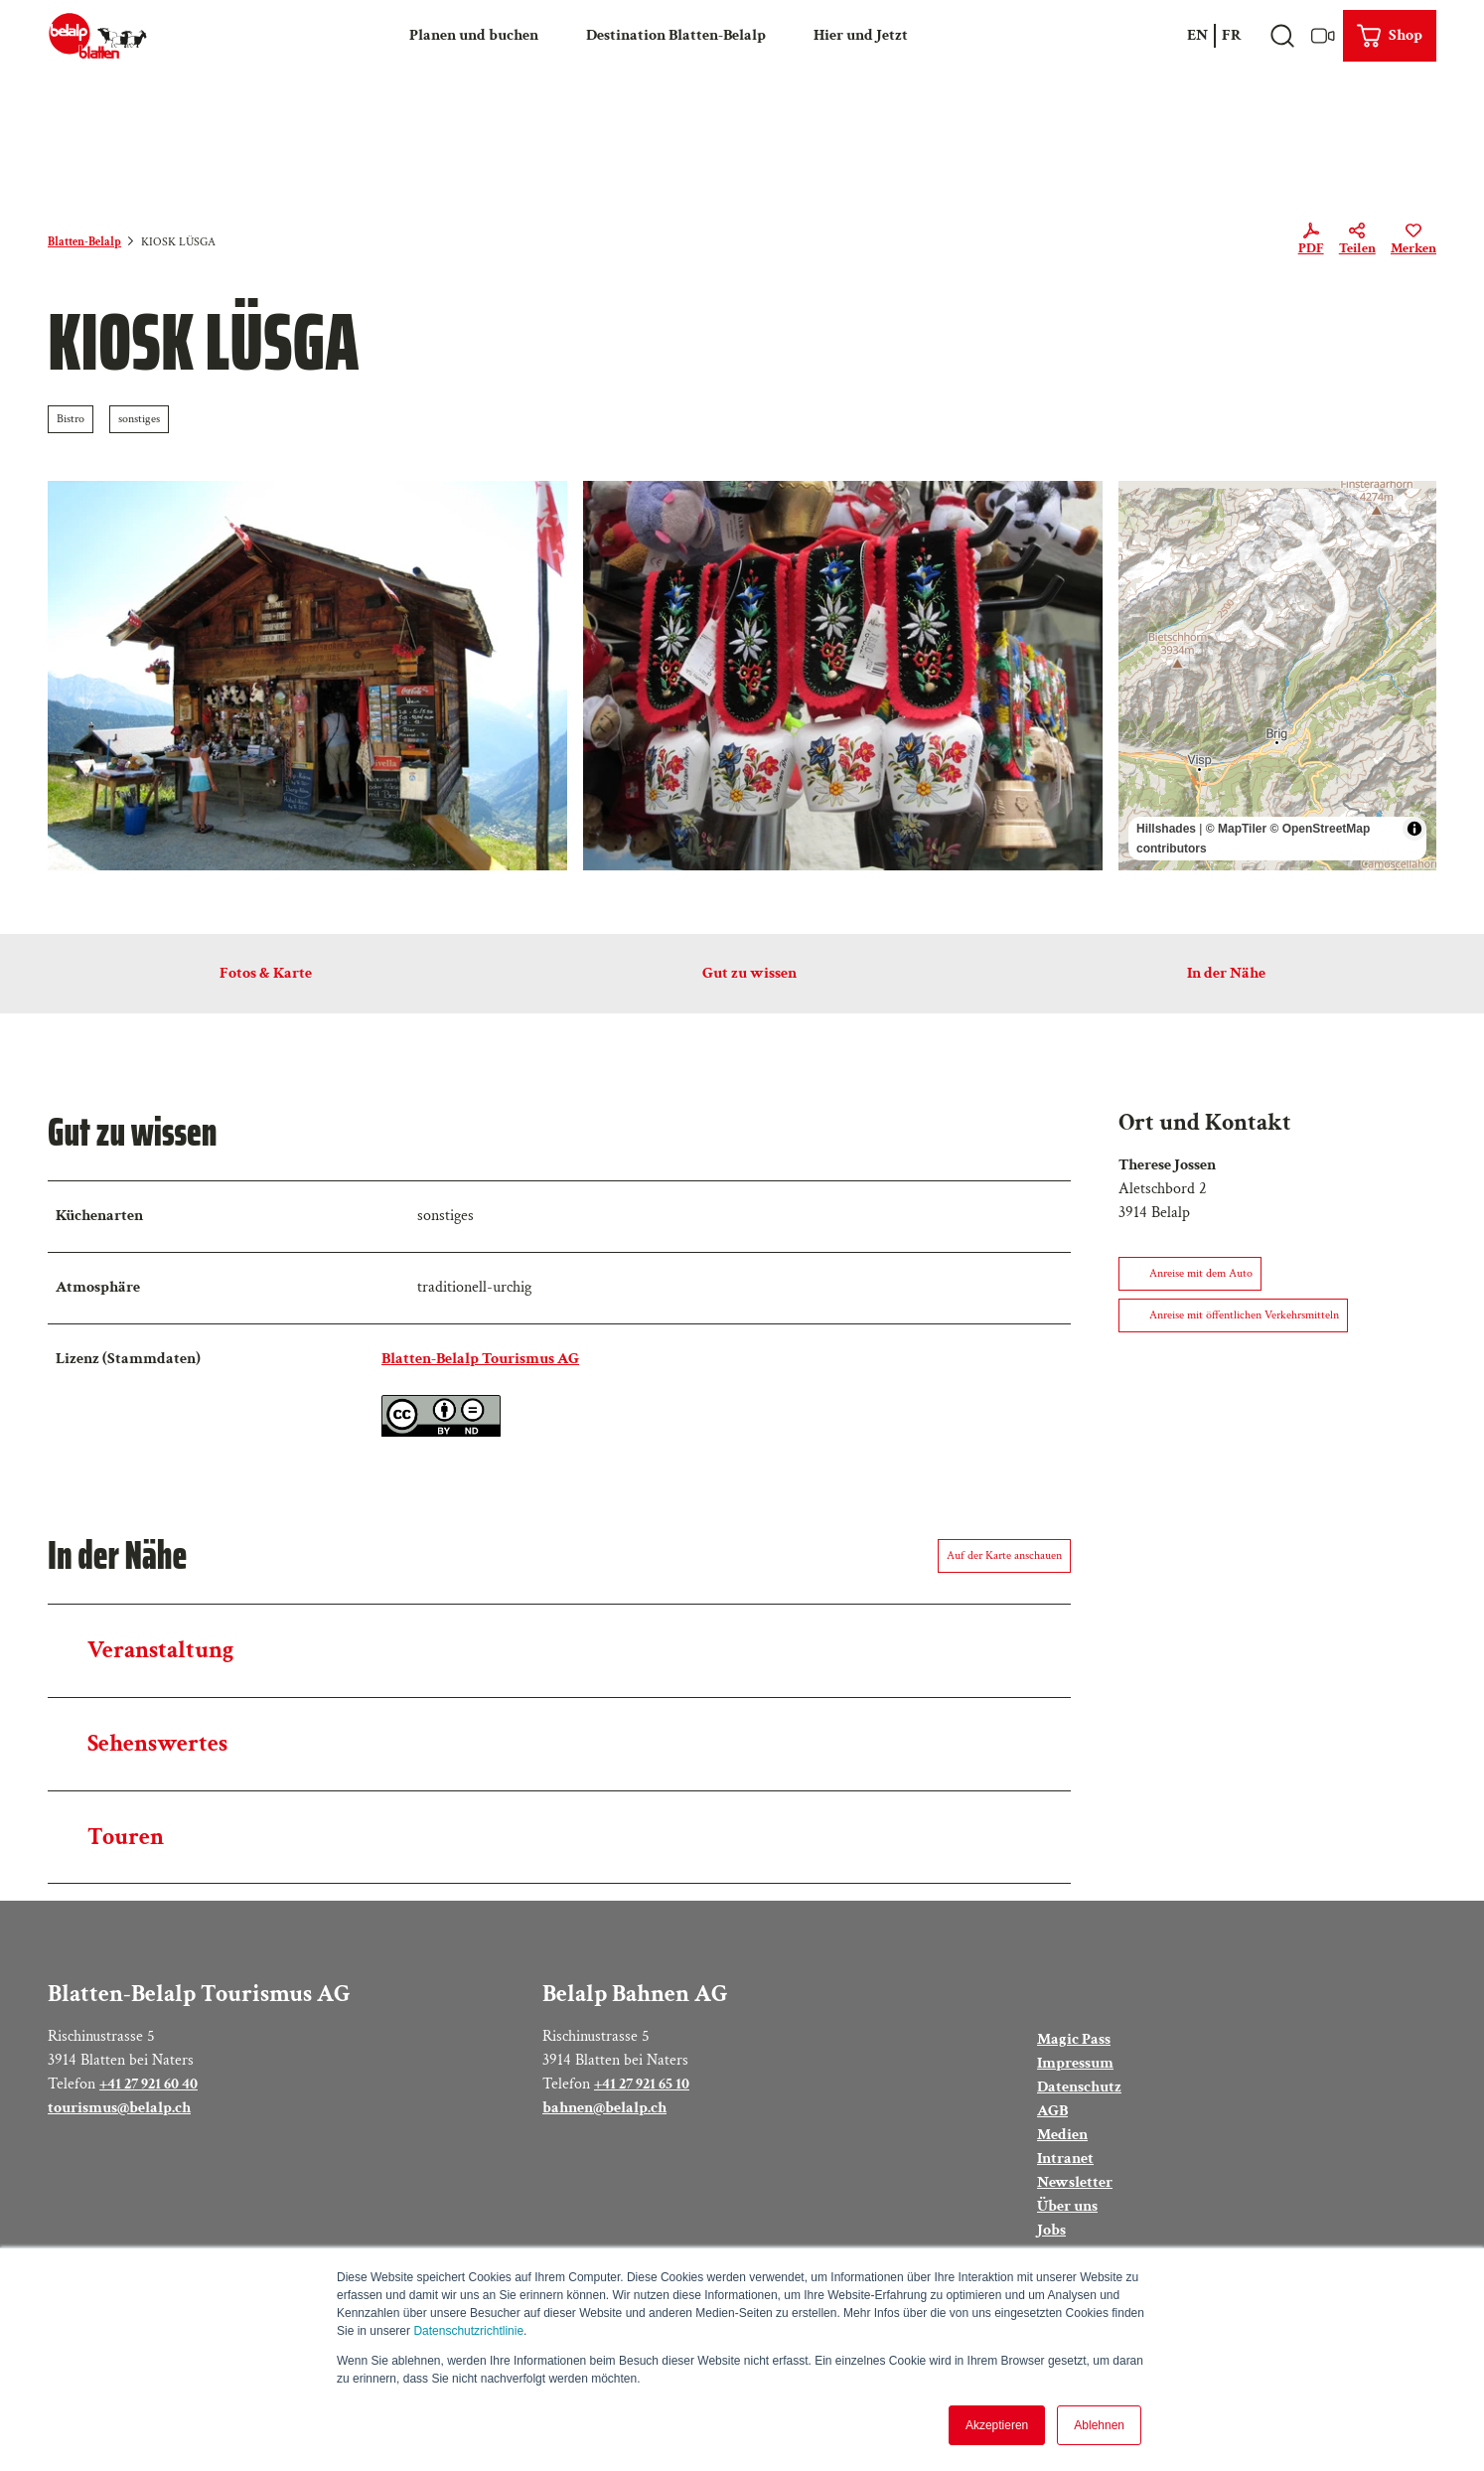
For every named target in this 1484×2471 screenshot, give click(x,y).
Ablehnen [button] (1099, 2425)
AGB (1052, 2110)
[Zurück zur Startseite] (98, 36)
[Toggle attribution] (1414, 829)
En (1197, 35)
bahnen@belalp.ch (604, 2106)
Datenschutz (1079, 2087)
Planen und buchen (473, 35)
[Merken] (1413, 242)
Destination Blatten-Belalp (676, 35)
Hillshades (1166, 829)
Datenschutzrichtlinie (468, 2331)
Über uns (1067, 2206)
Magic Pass (1074, 2039)
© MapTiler (1236, 829)
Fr (1232, 35)
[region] (1277, 675)
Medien (1062, 2134)
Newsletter (1075, 2182)
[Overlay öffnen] (1281, 36)
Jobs (1051, 2230)
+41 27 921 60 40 (148, 2083)
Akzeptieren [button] (996, 2425)
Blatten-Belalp (84, 241)
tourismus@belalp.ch (119, 2106)
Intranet (1065, 2158)
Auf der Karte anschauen (1004, 1555)
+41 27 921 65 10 (641, 2083)
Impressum (1075, 2063)
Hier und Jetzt (861, 35)
